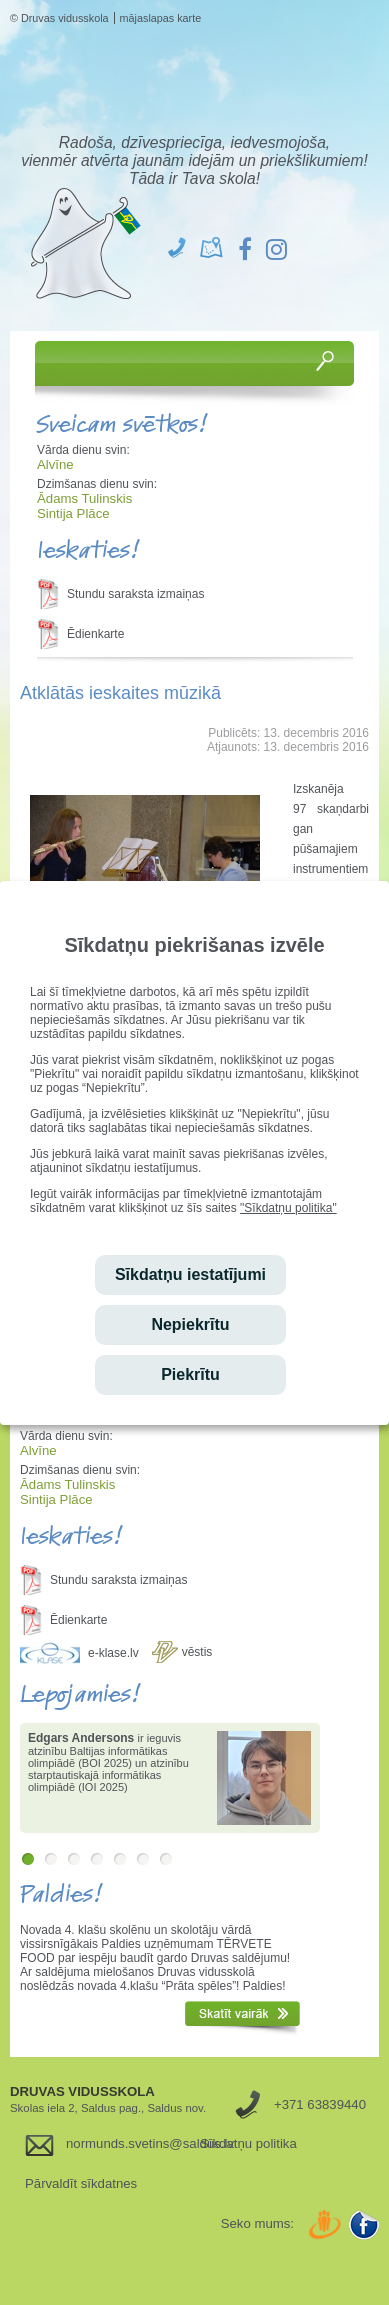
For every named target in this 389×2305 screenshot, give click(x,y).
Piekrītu (190, 1374)
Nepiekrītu (190, 1324)
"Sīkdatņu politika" (288, 1208)
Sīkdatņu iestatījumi (190, 1274)
